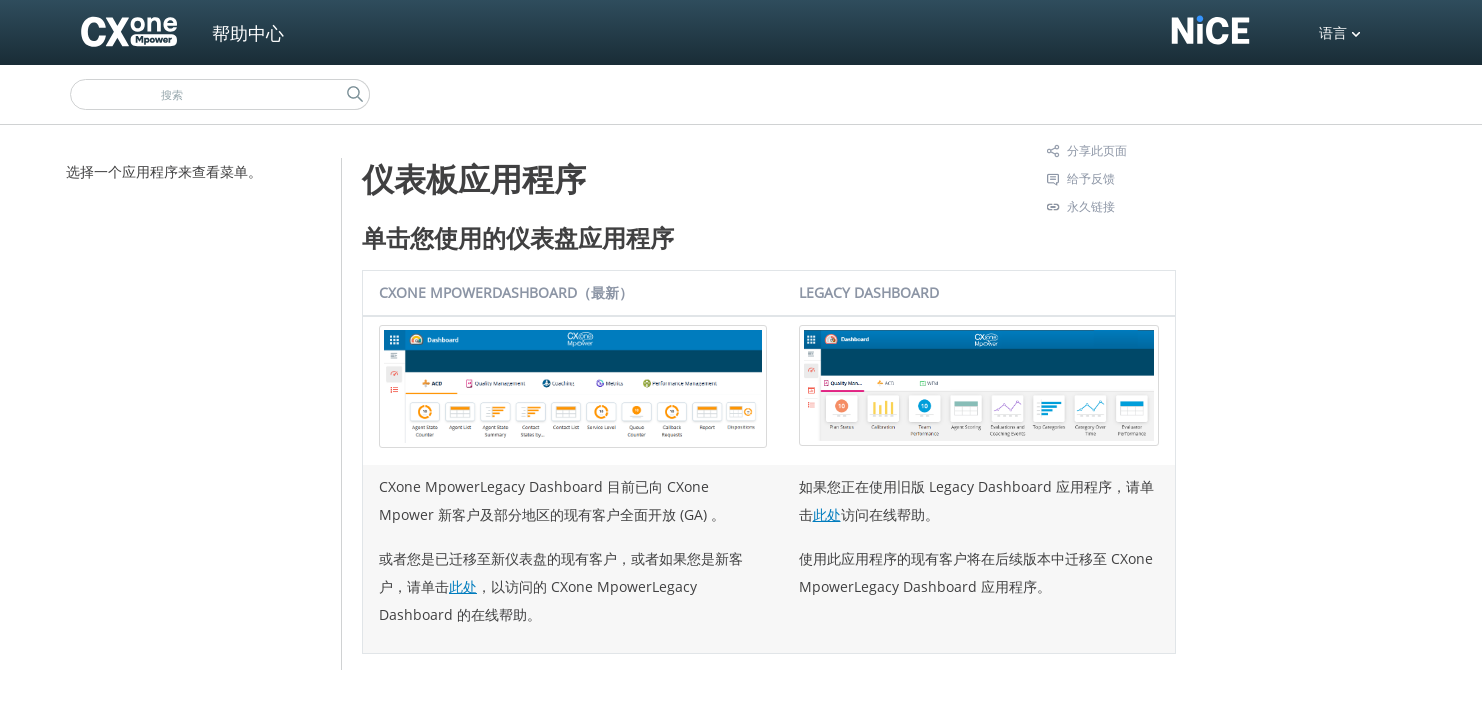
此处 (463, 586)
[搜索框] (220, 94)
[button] (355, 94)
